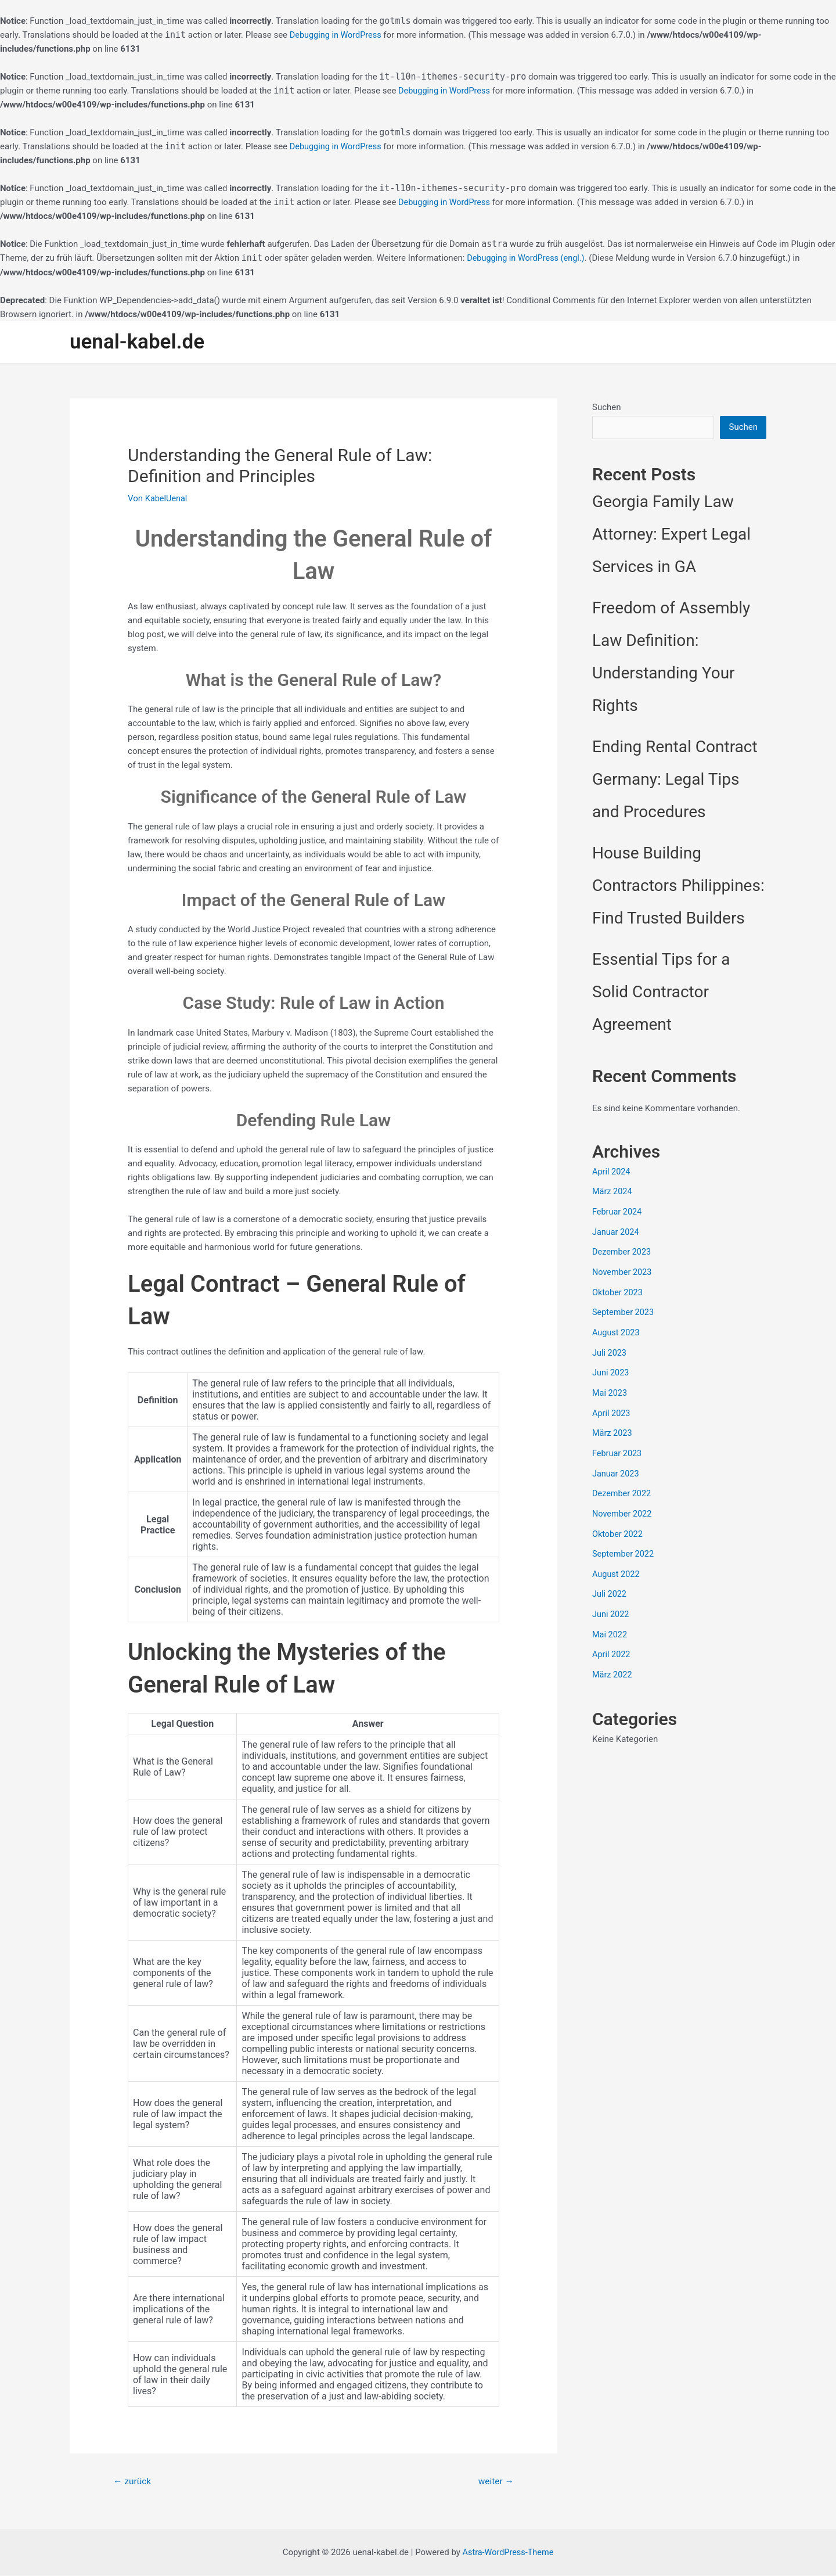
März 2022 (612, 1662)
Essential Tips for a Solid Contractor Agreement (661, 992)
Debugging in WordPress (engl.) (528, 258)
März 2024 (612, 1192)
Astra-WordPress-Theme (508, 2553)
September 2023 (624, 1309)
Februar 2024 (618, 1211)
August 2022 (617, 1564)
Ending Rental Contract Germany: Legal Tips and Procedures (675, 780)
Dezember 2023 (622, 1250)
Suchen (606, 406)
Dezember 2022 (622, 1486)
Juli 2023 (610, 1348)
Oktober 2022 (618, 1525)
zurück (133, 2481)
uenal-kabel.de (137, 341)
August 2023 (617, 1329)
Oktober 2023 (618, 1290)
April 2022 (612, 1642)
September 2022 (624, 1544)
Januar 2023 (616, 1466)
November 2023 (623, 1270)
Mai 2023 (610, 1387)
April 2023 (612, 1407)
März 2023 (612, 1427)
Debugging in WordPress (337, 35)
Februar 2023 (618, 1447)
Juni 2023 (611, 1368)
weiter (495, 2481)
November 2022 (623, 1505)
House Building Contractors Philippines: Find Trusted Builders (678, 886)
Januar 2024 (616, 1231)
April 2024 (612, 1172)
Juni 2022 (611, 1603)
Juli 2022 (610, 1584)
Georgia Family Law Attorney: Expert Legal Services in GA (671, 535)
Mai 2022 (610, 1623)
